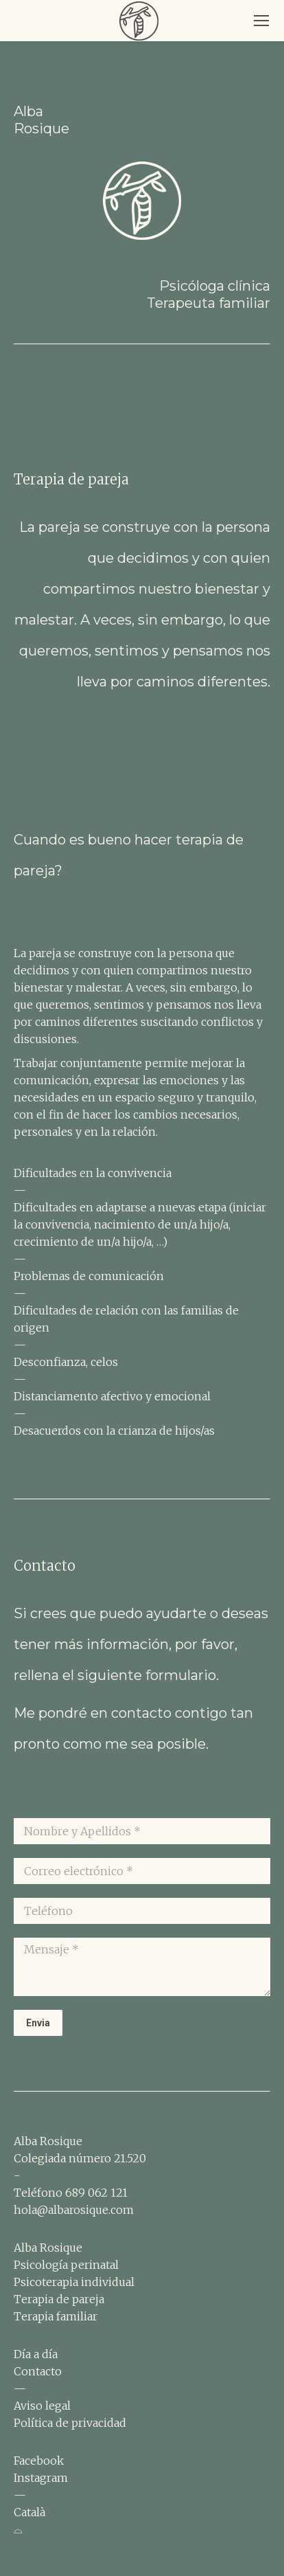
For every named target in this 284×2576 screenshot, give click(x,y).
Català (29, 2512)
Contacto (38, 2371)
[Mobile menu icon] (261, 21)
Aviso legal (42, 2405)
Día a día (36, 2354)
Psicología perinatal (66, 2265)
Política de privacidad (70, 2423)
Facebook (39, 2460)
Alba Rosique (48, 2247)
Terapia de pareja (59, 2299)
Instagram (41, 2478)
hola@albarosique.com (74, 2210)
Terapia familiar (55, 2316)
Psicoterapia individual (74, 2282)
